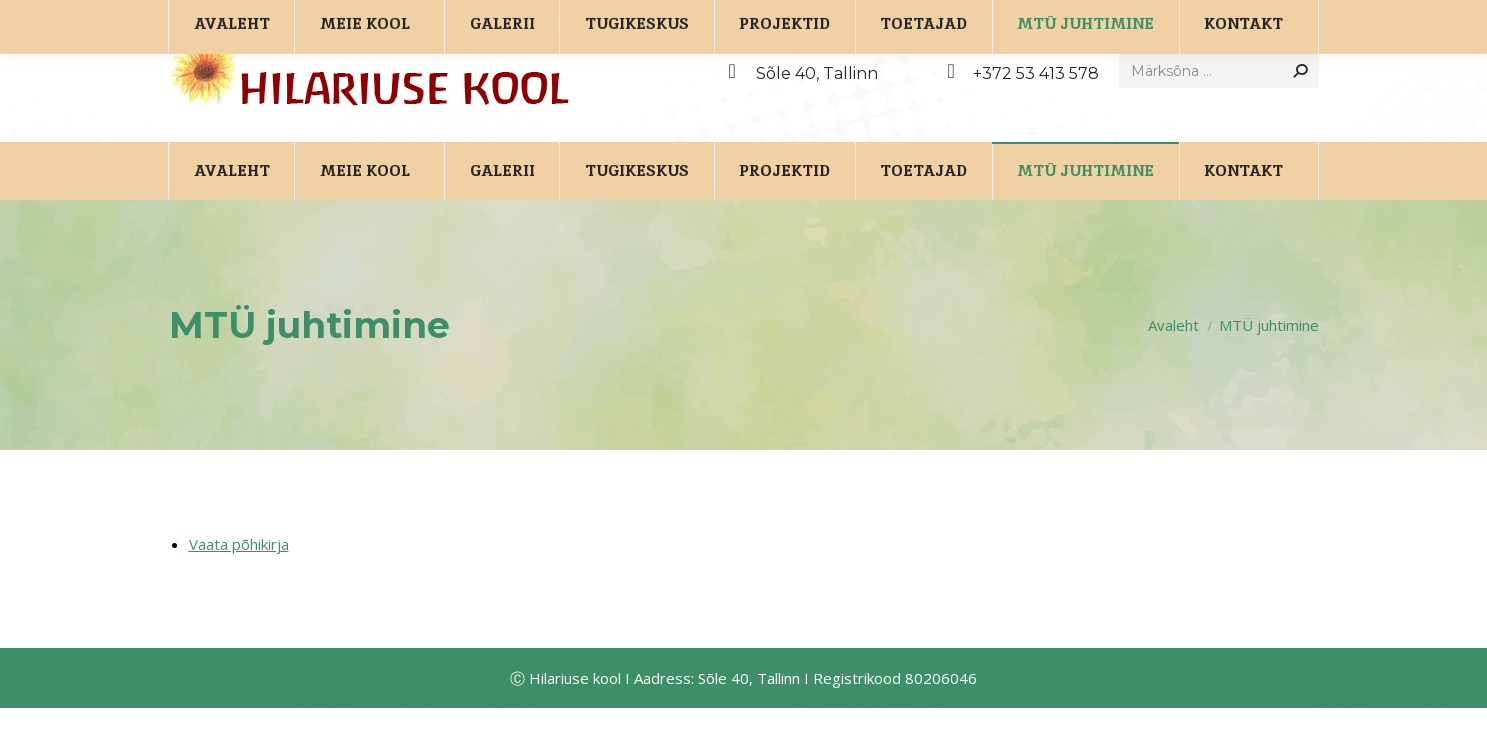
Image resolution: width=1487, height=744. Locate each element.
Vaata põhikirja (239, 580)
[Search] (1219, 107)
